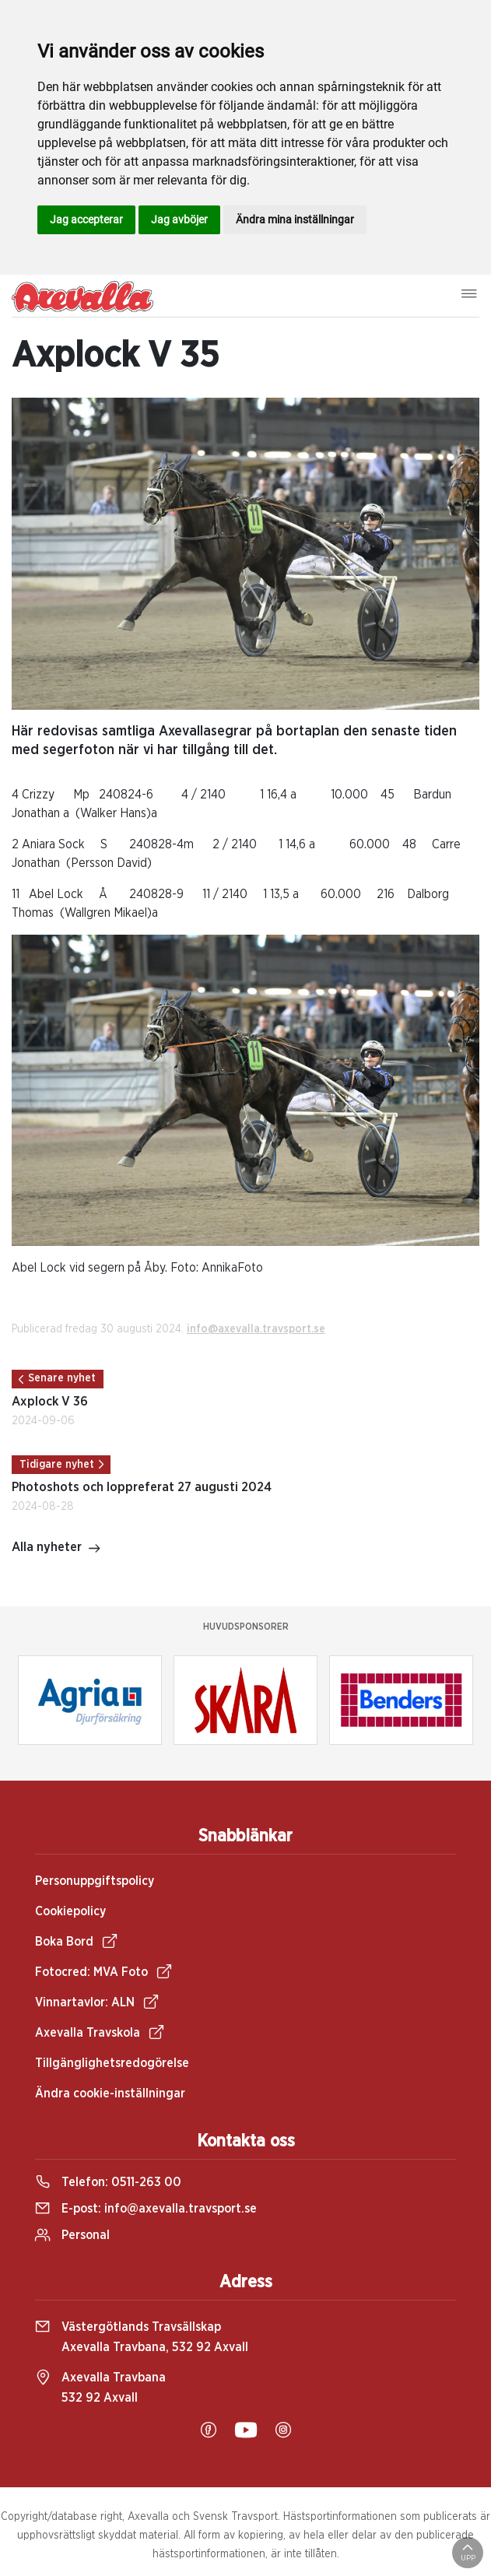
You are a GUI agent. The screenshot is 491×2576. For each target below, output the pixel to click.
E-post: (146, 2209)
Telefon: (108, 2182)
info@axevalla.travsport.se (256, 1329)
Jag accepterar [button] (86, 219)
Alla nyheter (56, 1549)
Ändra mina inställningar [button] (295, 219)
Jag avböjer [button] (179, 219)
